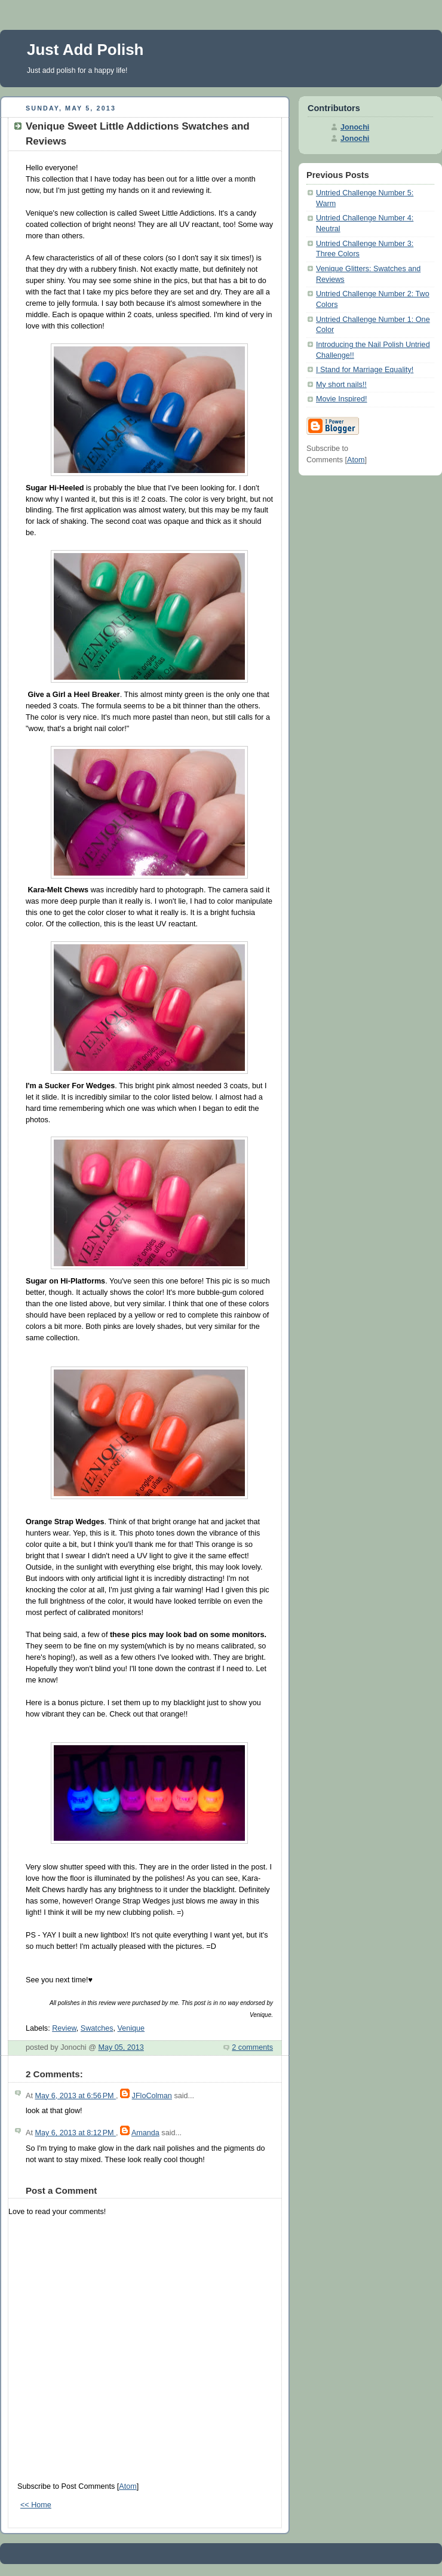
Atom (127, 2486)
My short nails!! (341, 384)
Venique (131, 2028)
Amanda (145, 2133)
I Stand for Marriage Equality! (364, 370)
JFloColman (152, 2096)
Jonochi (354, 127)
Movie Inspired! (341, 399)
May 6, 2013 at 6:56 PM (75, 2096)
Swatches (97, 2028)
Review (64, 2028)
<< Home (35, 2505)
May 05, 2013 (120, 2047)
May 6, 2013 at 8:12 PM (75, 2133)
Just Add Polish (85, 50)
